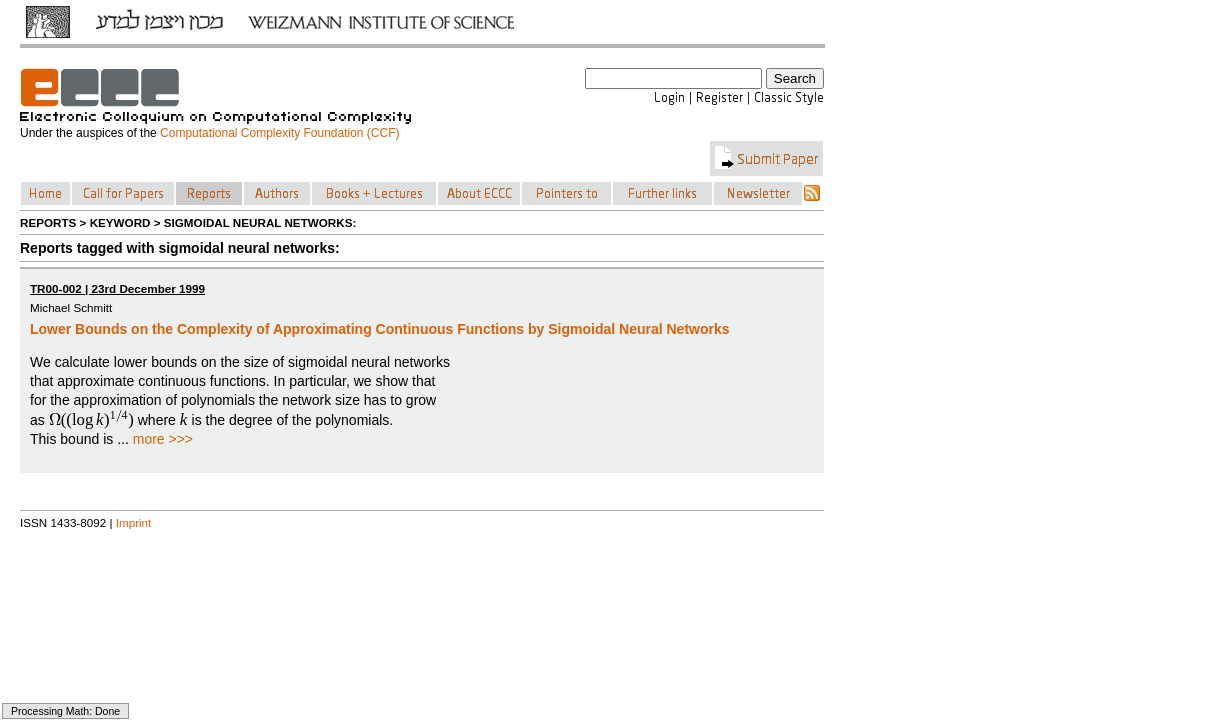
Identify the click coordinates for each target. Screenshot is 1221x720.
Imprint (134, 522)
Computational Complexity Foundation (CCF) (279, 133)
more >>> (163, 439)
